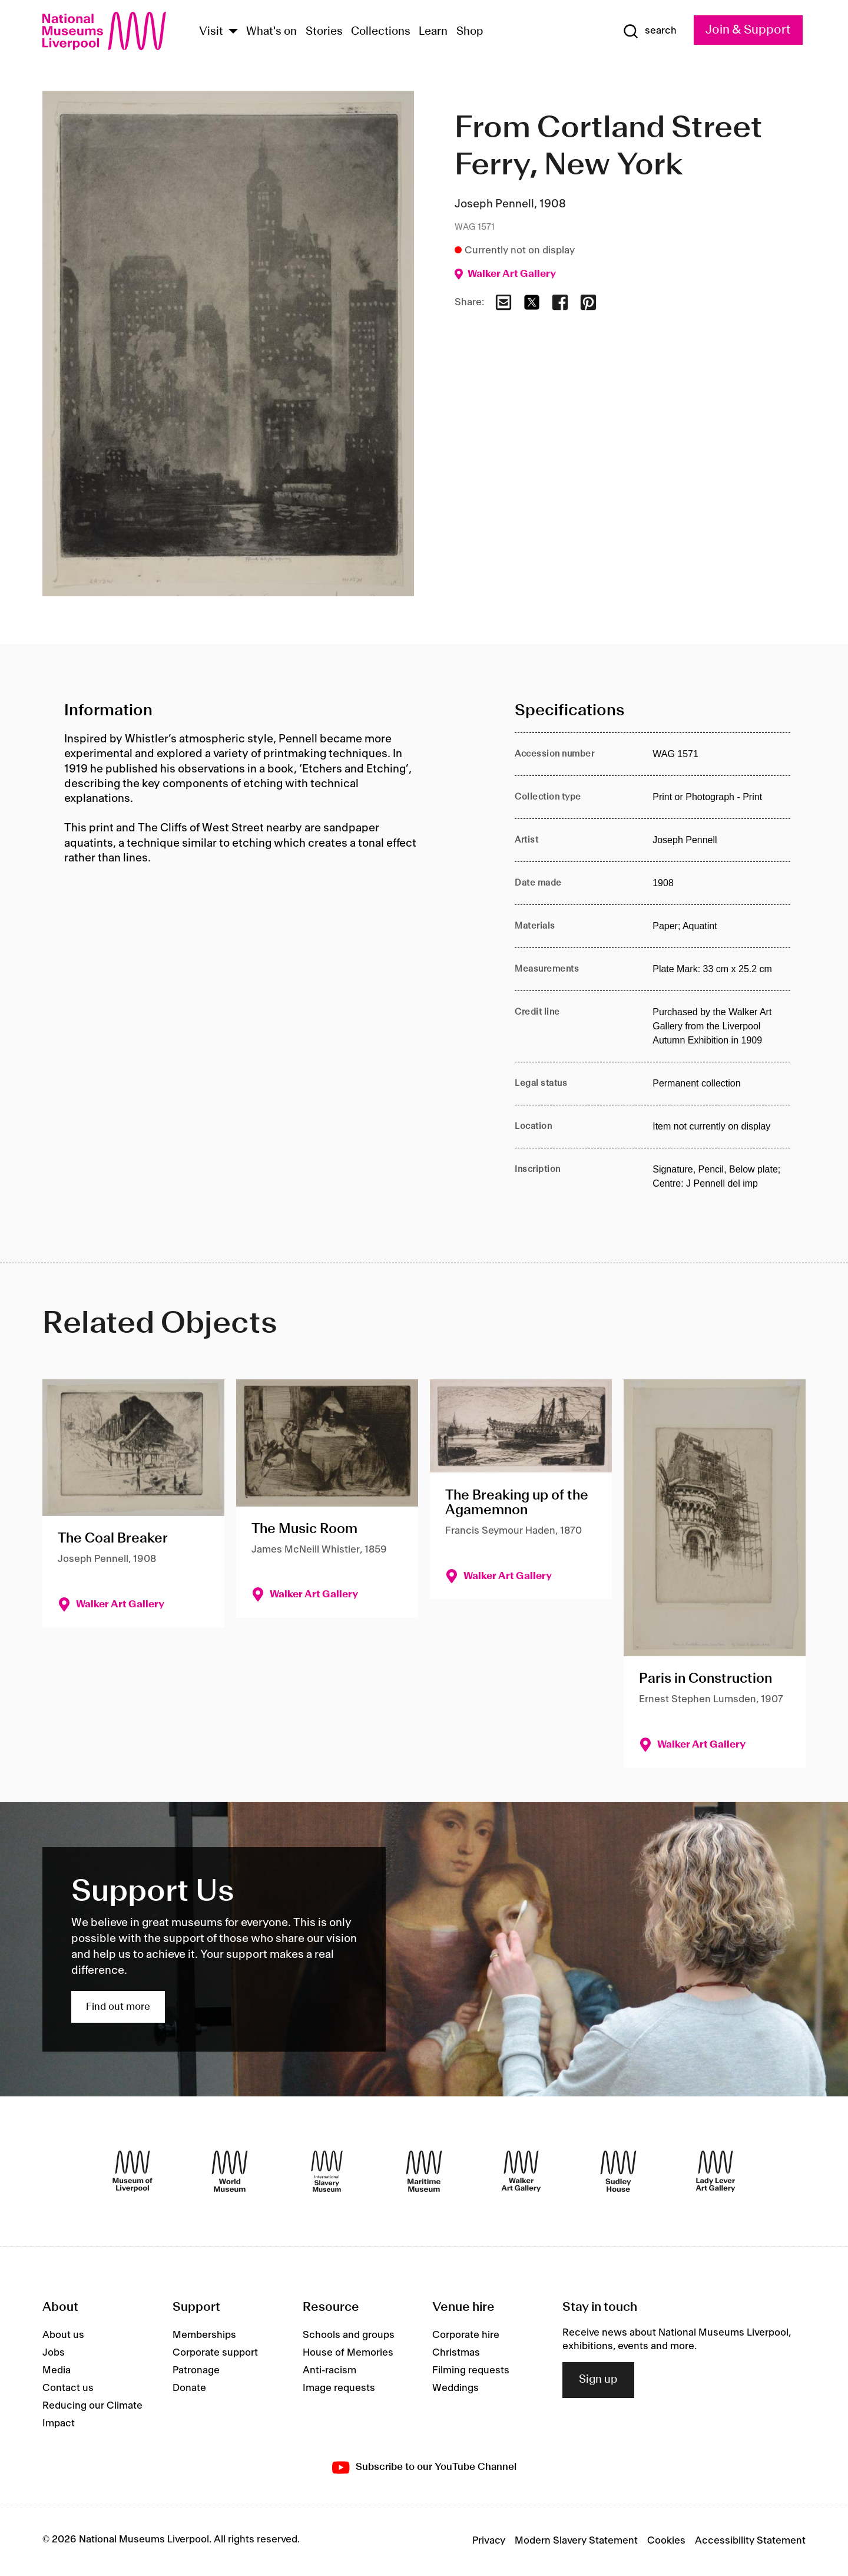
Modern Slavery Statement (576, 2540)
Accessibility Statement (750, 2540)
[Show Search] (649, 31)
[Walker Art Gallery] (521, 2171)
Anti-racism (329, 2370)
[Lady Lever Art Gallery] (715, 2171)
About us (63, 2335)
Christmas (456, 2352)
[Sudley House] (618, 2171)
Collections (380, 32)
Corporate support (215, 2352)
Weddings (455, 2388)
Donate (189, 2388)
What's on (271, 32)
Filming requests (470, 2370)
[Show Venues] (233, 32)
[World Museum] (229, 2171)
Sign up (598, 2380)
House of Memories (348, 2352)
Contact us (68, 2388)
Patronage (196, 2370)
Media (56, 2370)
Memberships (204, 2335)
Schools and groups (349, 2335)
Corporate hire (465, 2335)
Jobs (53, 2352)
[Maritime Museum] (424, 2171)
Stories (324, 32)
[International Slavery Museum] (326, 2171)
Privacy (488, 2540)
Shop (469, 32)
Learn (433, 32)
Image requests (339, 2388)
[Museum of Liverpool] (132, 2171)
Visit (211, 32)
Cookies (666, 2540)
